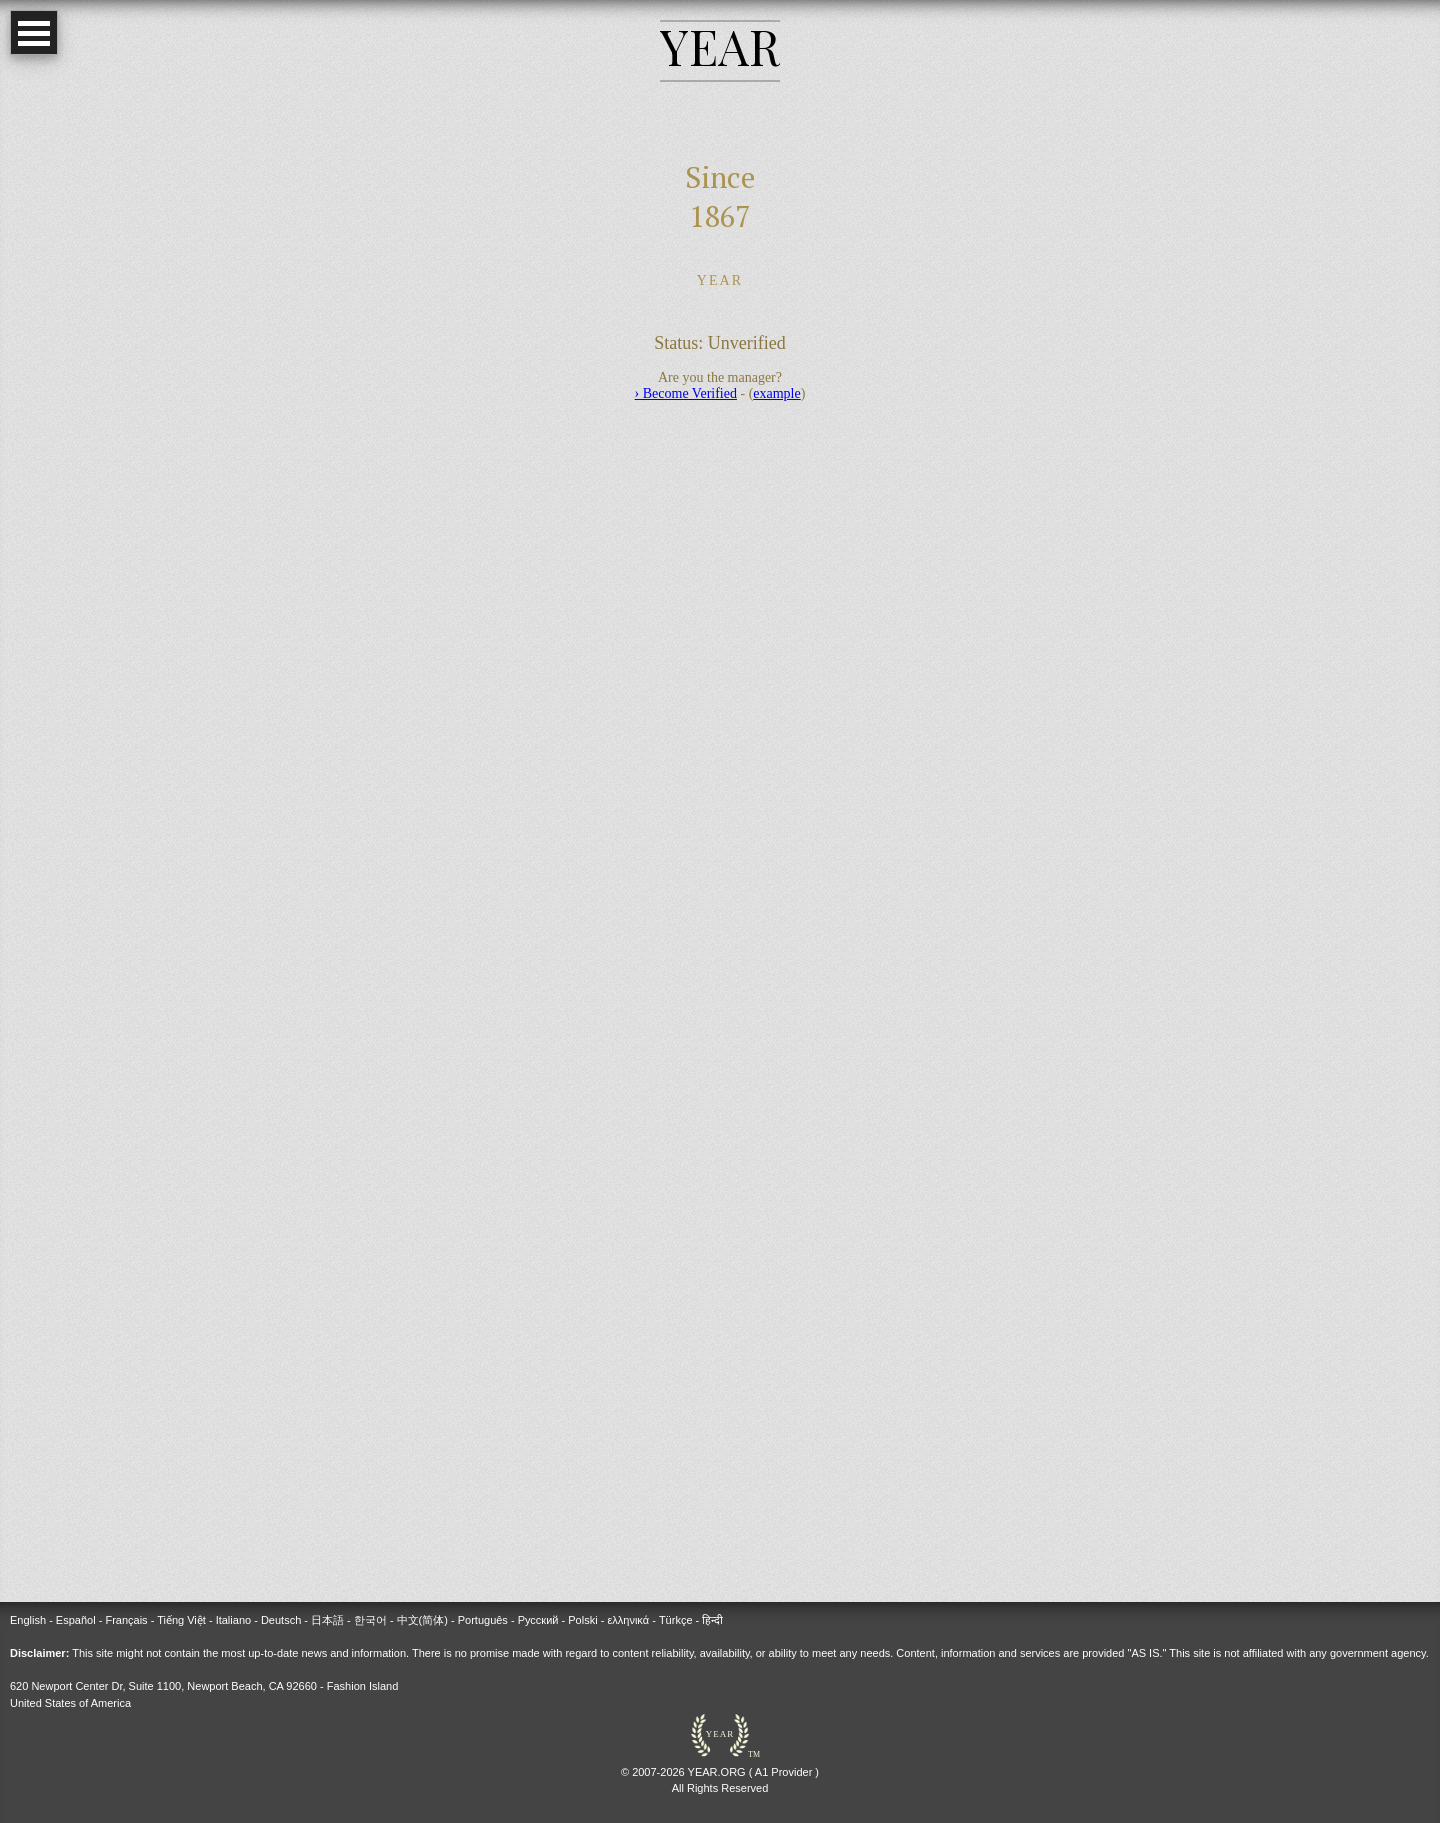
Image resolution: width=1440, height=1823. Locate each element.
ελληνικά (628, 1620)
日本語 (327, 1620)
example (776, 393)
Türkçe (676, 1620)
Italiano (233, 1620)
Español (76, 1620)
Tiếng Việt (181, 1620)
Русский (538, 1620)
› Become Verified (686, 393)
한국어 (370, 1620)
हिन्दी (712, 1620)
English (28, 1620)
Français (126, 1620)
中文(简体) (422, 1620)
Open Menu (34, 32)
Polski (582, 1620)
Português (483, 1620)
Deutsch (281, 1620)
